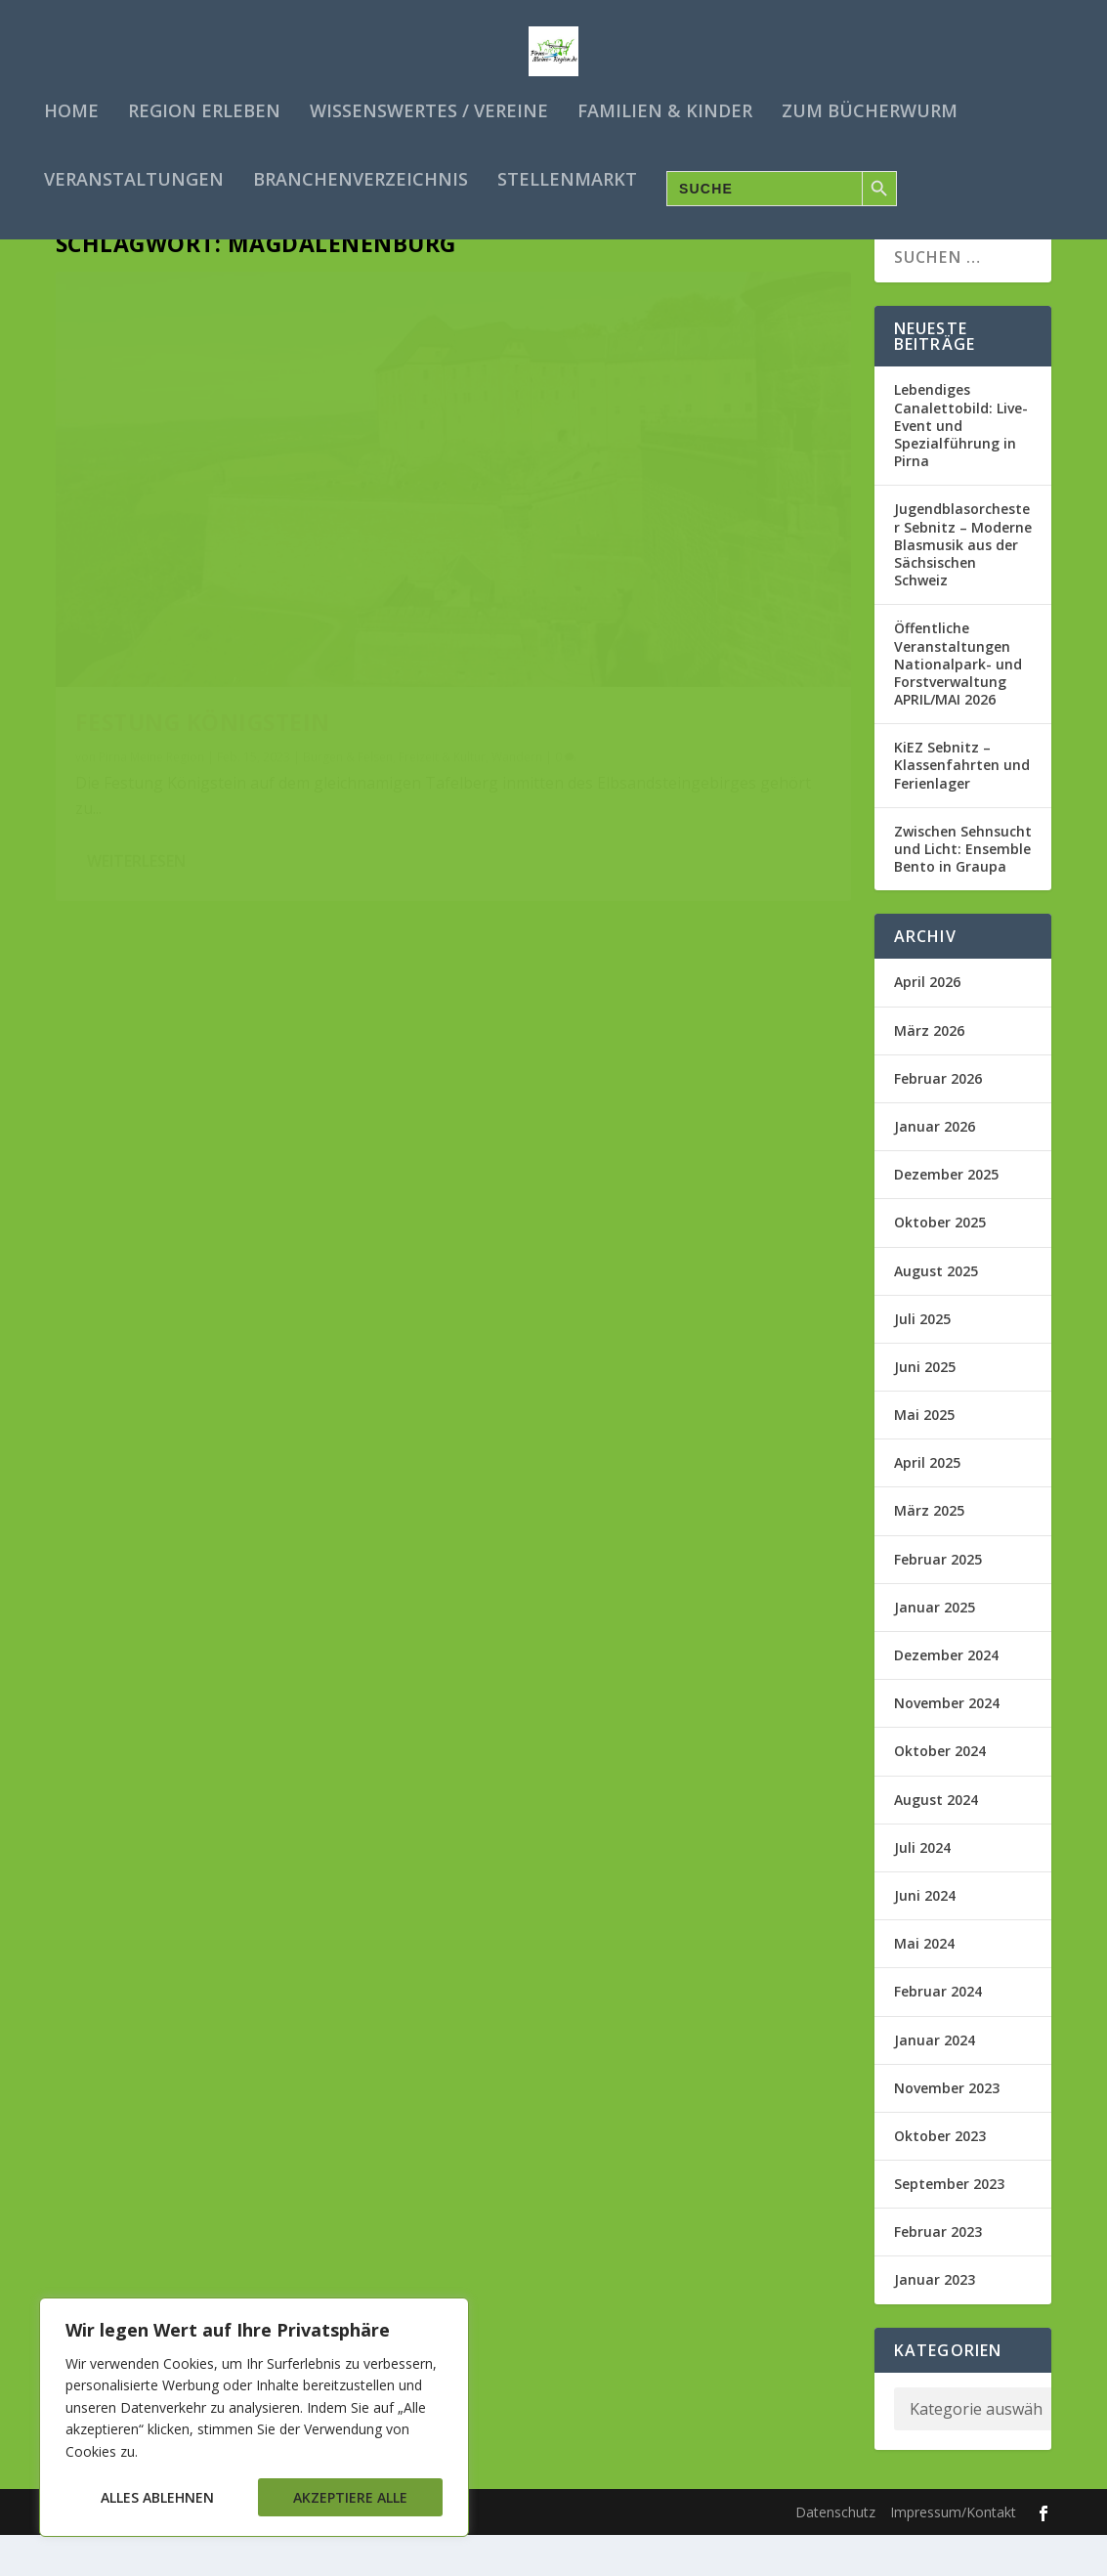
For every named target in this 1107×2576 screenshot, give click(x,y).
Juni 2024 (925, 1937)
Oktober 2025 (940, 1264)
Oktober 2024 (940, 1792)
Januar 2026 (934, 1168)
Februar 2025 (938, 1600)
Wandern (193, 619)
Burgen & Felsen (348, 600)
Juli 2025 (922, 1360)
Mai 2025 (924, 1456)
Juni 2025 (925, 1407)
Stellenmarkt (567, 176)
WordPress (411, 2553)
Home (71, 107)
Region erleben (204, 107)
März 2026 (929, 1071)
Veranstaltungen (134, 176)
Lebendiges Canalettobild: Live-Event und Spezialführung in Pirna (961, 467)
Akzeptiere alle (350, 2497)
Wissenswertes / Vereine (429, 107)
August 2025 (936, 1312)
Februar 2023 (938, 2273)
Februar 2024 (938, 2033)
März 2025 (929, 1552)
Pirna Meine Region (151, 600)
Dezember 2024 (946, 1697)
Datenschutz (835, 2554)
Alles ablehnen (157, 2497)
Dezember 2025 (946, 1216)
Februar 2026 (938, 1119)
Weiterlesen (136, 748)
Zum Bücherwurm (870, 107)
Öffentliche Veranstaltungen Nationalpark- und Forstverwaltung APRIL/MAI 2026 (958, 706)
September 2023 (949, 2225)
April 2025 (927, 1504)
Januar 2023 (934, 2321)
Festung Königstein (202, 565)
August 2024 (936, 1840)
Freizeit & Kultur (118, 619)
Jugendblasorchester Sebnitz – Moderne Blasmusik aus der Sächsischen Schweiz (963, 586)
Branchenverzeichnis (360, 176)
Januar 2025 (934, 1648)
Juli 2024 (922, 1888)
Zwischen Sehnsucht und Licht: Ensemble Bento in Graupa (963, 890)
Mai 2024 (924, 1985)
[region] (254, 2417)
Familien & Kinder (664, 107)
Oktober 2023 (940, 2177)
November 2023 (947, 2129)
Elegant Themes (205, 2553)
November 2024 (947, 1745)
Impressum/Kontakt (953, 2554)
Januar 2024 (934, 2081)
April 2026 (927, 1023)
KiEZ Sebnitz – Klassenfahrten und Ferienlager (962, 807)
